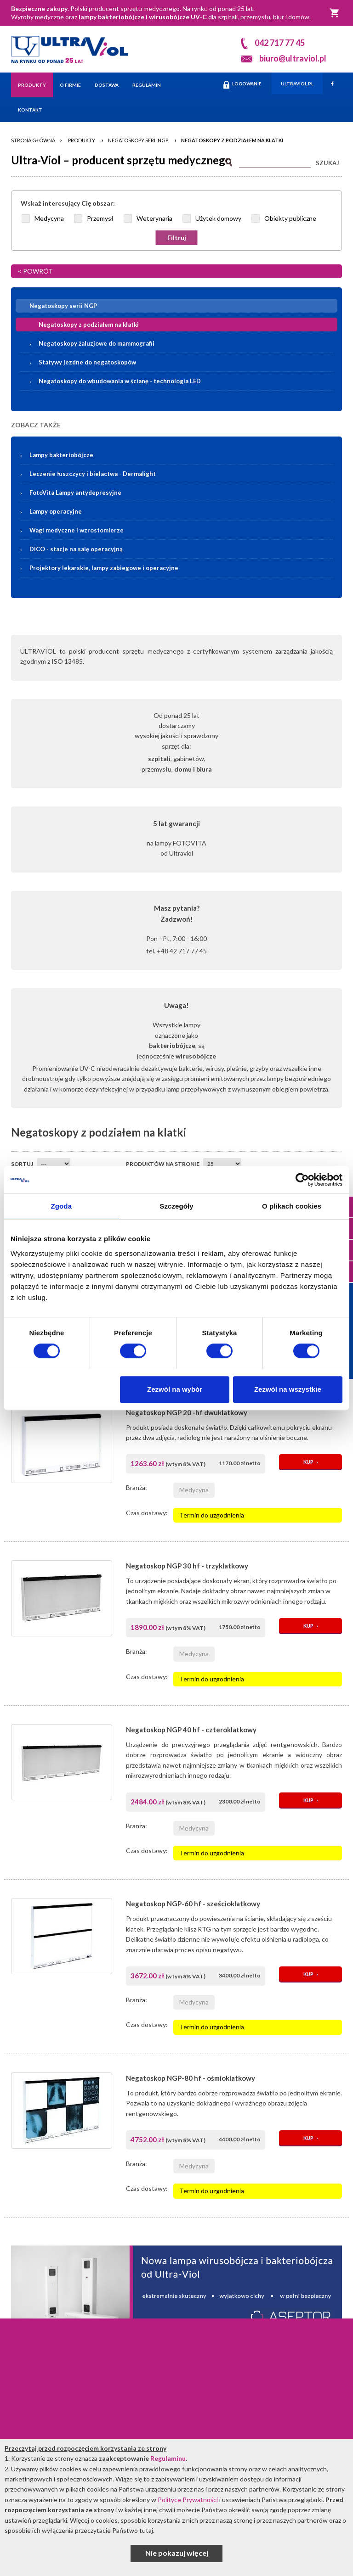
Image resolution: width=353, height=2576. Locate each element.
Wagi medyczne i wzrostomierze (76, 530)
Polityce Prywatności (188, 2499)
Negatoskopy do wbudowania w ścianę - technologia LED (120, 381)
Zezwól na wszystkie (287, 1389)
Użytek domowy (218, 218)
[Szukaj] (275, 161)
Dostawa (107, 85)
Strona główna (33, 140)
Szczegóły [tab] (176, 1206)
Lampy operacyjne (55, 511)
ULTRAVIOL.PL (297, 83)
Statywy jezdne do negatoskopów (87, 362)
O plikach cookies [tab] (291, 1206)
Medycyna (49, 218)
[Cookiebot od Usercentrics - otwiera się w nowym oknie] (302, 1180)
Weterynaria (154, 218)
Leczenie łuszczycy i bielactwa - (92, 473)
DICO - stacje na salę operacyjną (76, 549)
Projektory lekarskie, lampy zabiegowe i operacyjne (103, 567)
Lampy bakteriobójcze (182, 455)
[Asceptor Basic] (176, 2293)
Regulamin (146, 85)
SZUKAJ (327, 163)
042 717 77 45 (280, 43)
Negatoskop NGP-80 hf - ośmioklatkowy (190, 2078)
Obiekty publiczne (290, 218)
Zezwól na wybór (174, 1389)
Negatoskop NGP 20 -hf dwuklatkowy (186, 1412)
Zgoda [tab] (61, 1206)
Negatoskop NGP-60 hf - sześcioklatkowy (193, 1903)
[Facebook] (332, 83)
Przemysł (100, 218)
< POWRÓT (35, 271)
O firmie (70, 85)
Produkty (32, 85)
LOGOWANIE (242, 84)
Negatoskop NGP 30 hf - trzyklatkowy (187, 1566)
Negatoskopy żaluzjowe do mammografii (96, 343)
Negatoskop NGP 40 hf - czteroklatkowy (191, 1729)
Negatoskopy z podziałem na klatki (232, 140)
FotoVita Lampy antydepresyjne (75, 492)
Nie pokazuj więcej (176, 2552)
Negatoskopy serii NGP (138, 140)
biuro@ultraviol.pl (292, 58)
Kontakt (30, 109)
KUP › (310, 1462)
